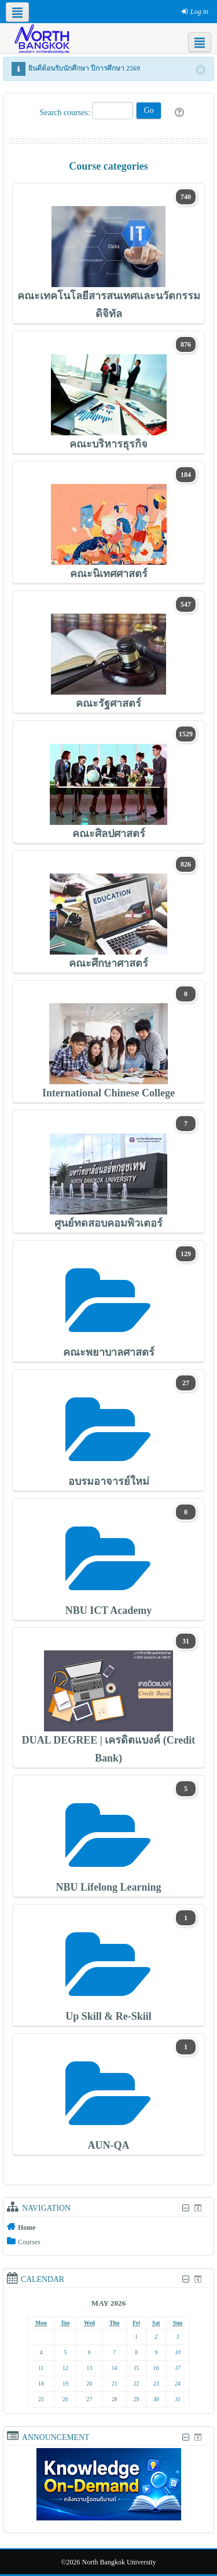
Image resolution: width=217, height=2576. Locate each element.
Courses (29, 2242)
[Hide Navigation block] (185, 2208)
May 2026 (108, 2303)
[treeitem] (108, 2227)
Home (27, 2227)
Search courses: (65, 112)
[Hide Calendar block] (185, 2279)
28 (114, 2399)
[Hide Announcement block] (185, 2437)
